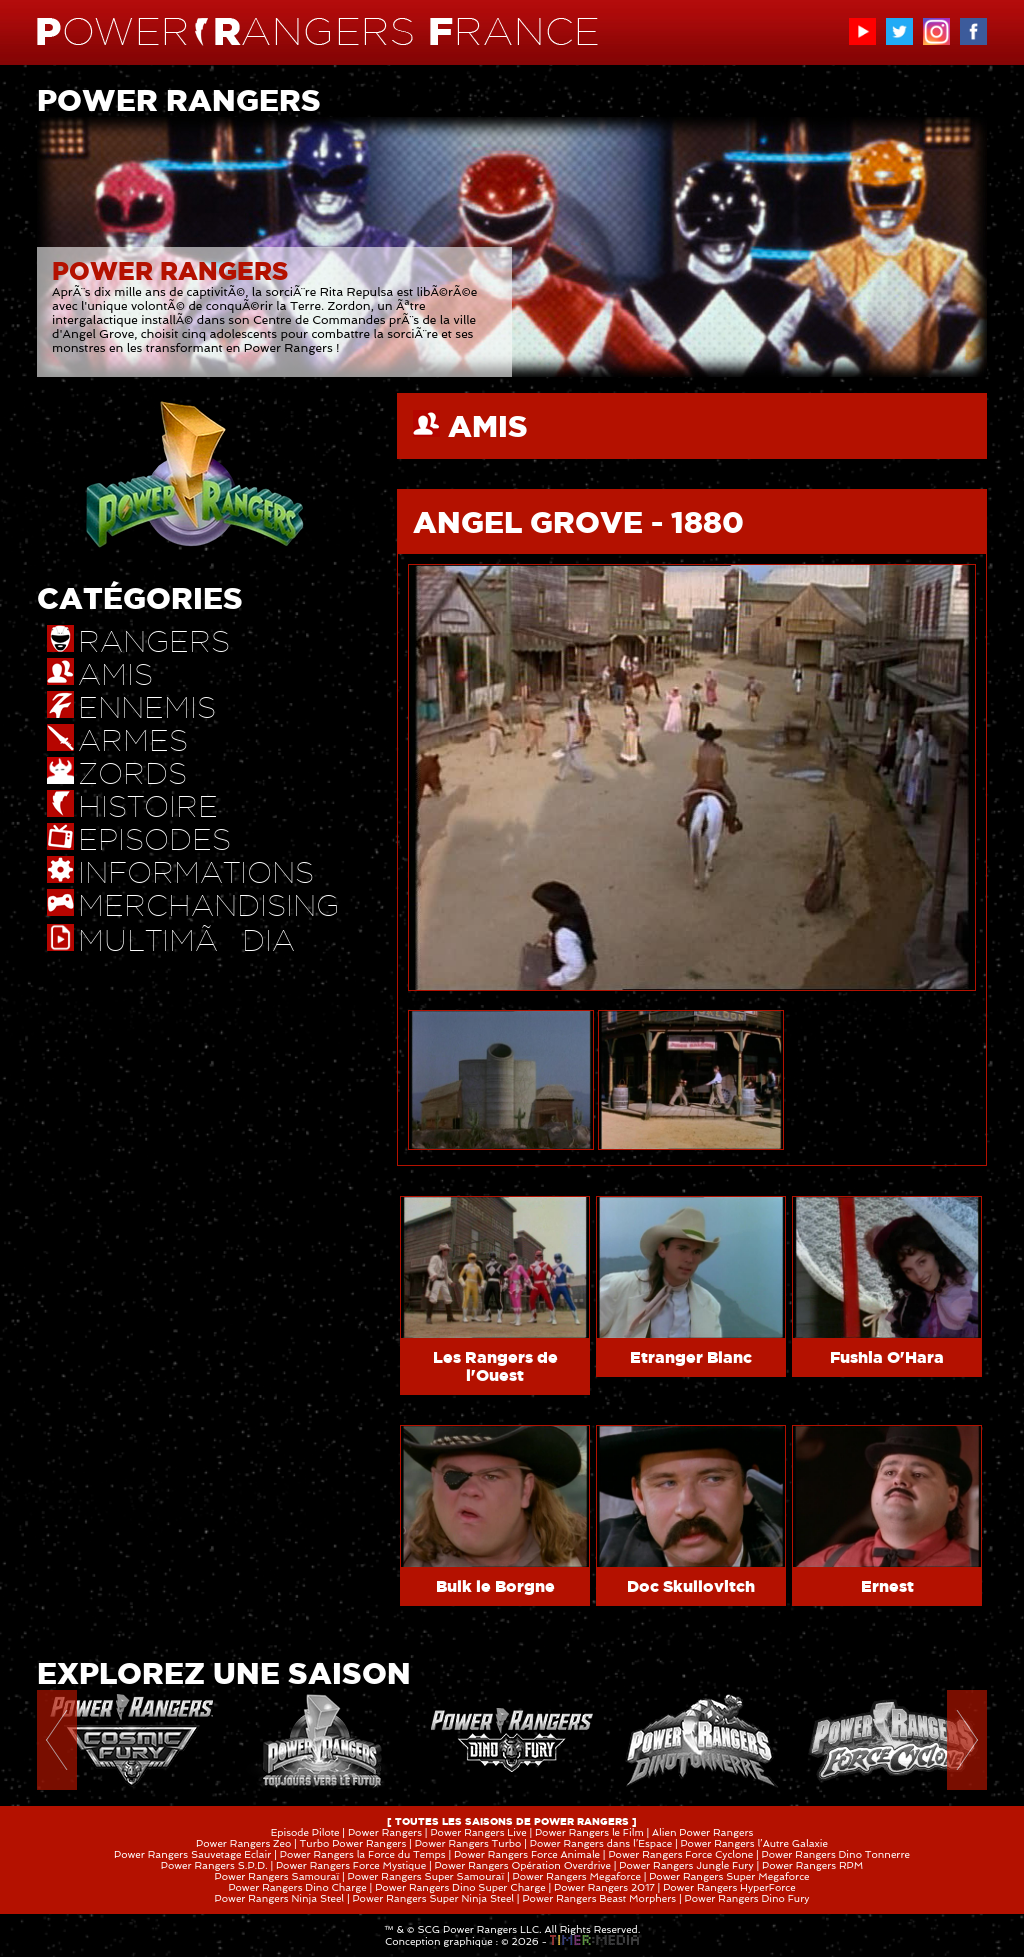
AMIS (488, 426)
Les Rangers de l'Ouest (495, 1366)
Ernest (887, 1586)
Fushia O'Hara (887, 1357)
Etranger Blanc (691, 1357)
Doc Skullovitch (691, 1586)
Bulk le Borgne (495, 1586)
